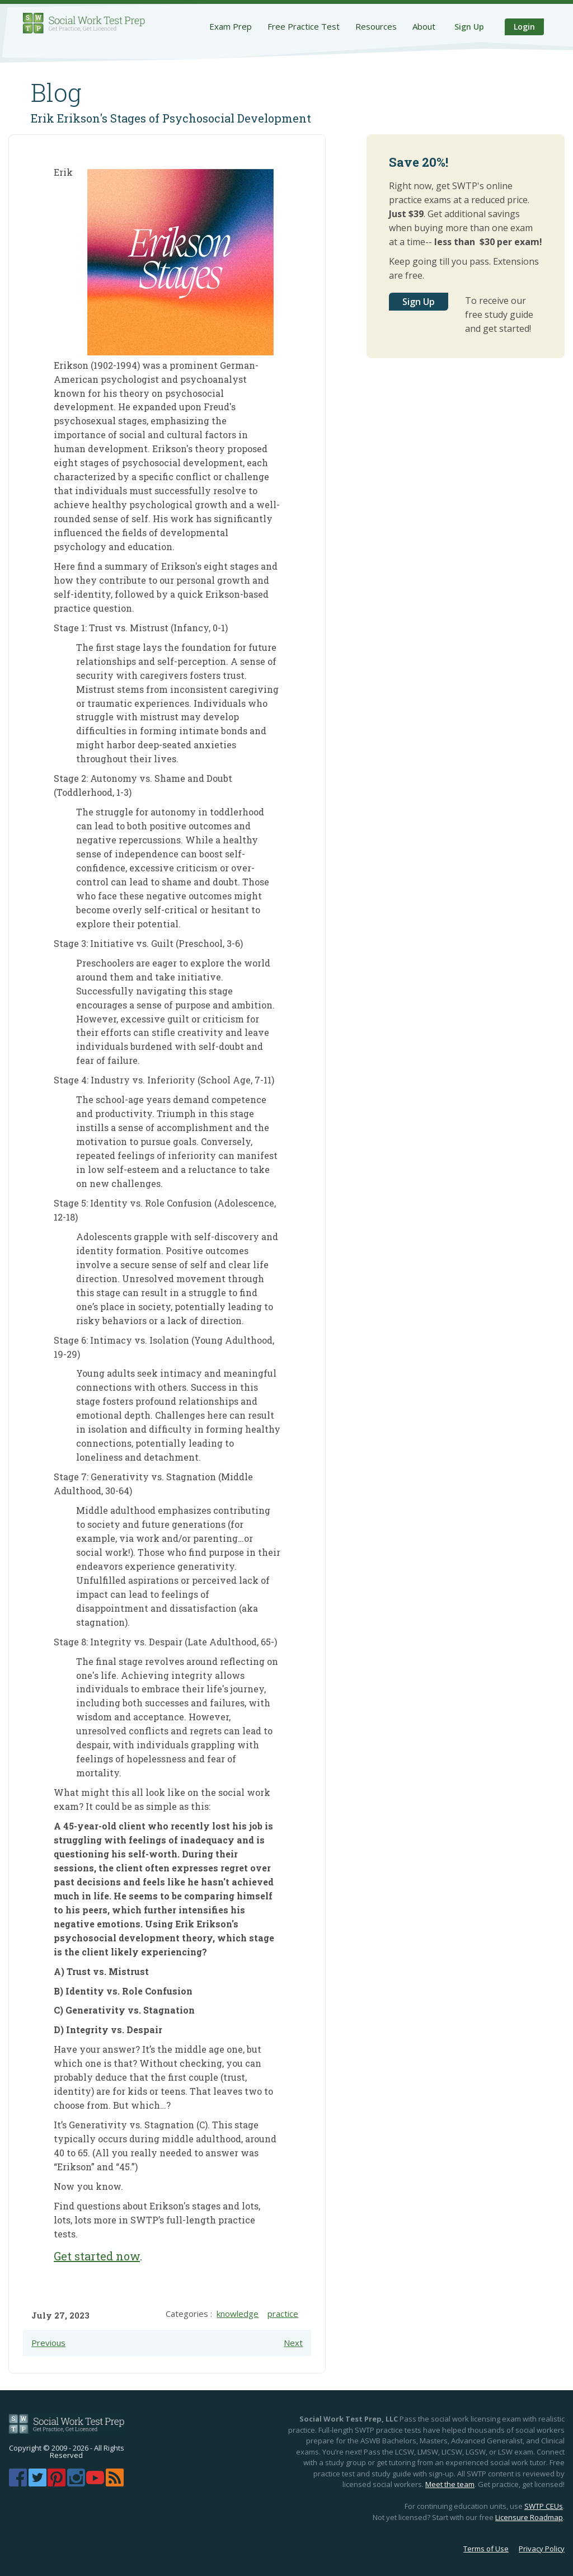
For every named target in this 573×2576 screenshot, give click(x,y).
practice (282, 2313)
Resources (376, 26)
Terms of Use (486, 2549)
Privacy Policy (542, 2549)
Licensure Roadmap (529, 2517)
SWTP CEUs (543, 2506)
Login (524, 26)
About (423, 26)
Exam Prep (230, 26)
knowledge (238, 2313)
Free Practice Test (303, 26)
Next (293, 2342)
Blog (56, 92)
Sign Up (469, 26)
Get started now (97, 2256)
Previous (48, 2342)
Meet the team (450, 2484)
